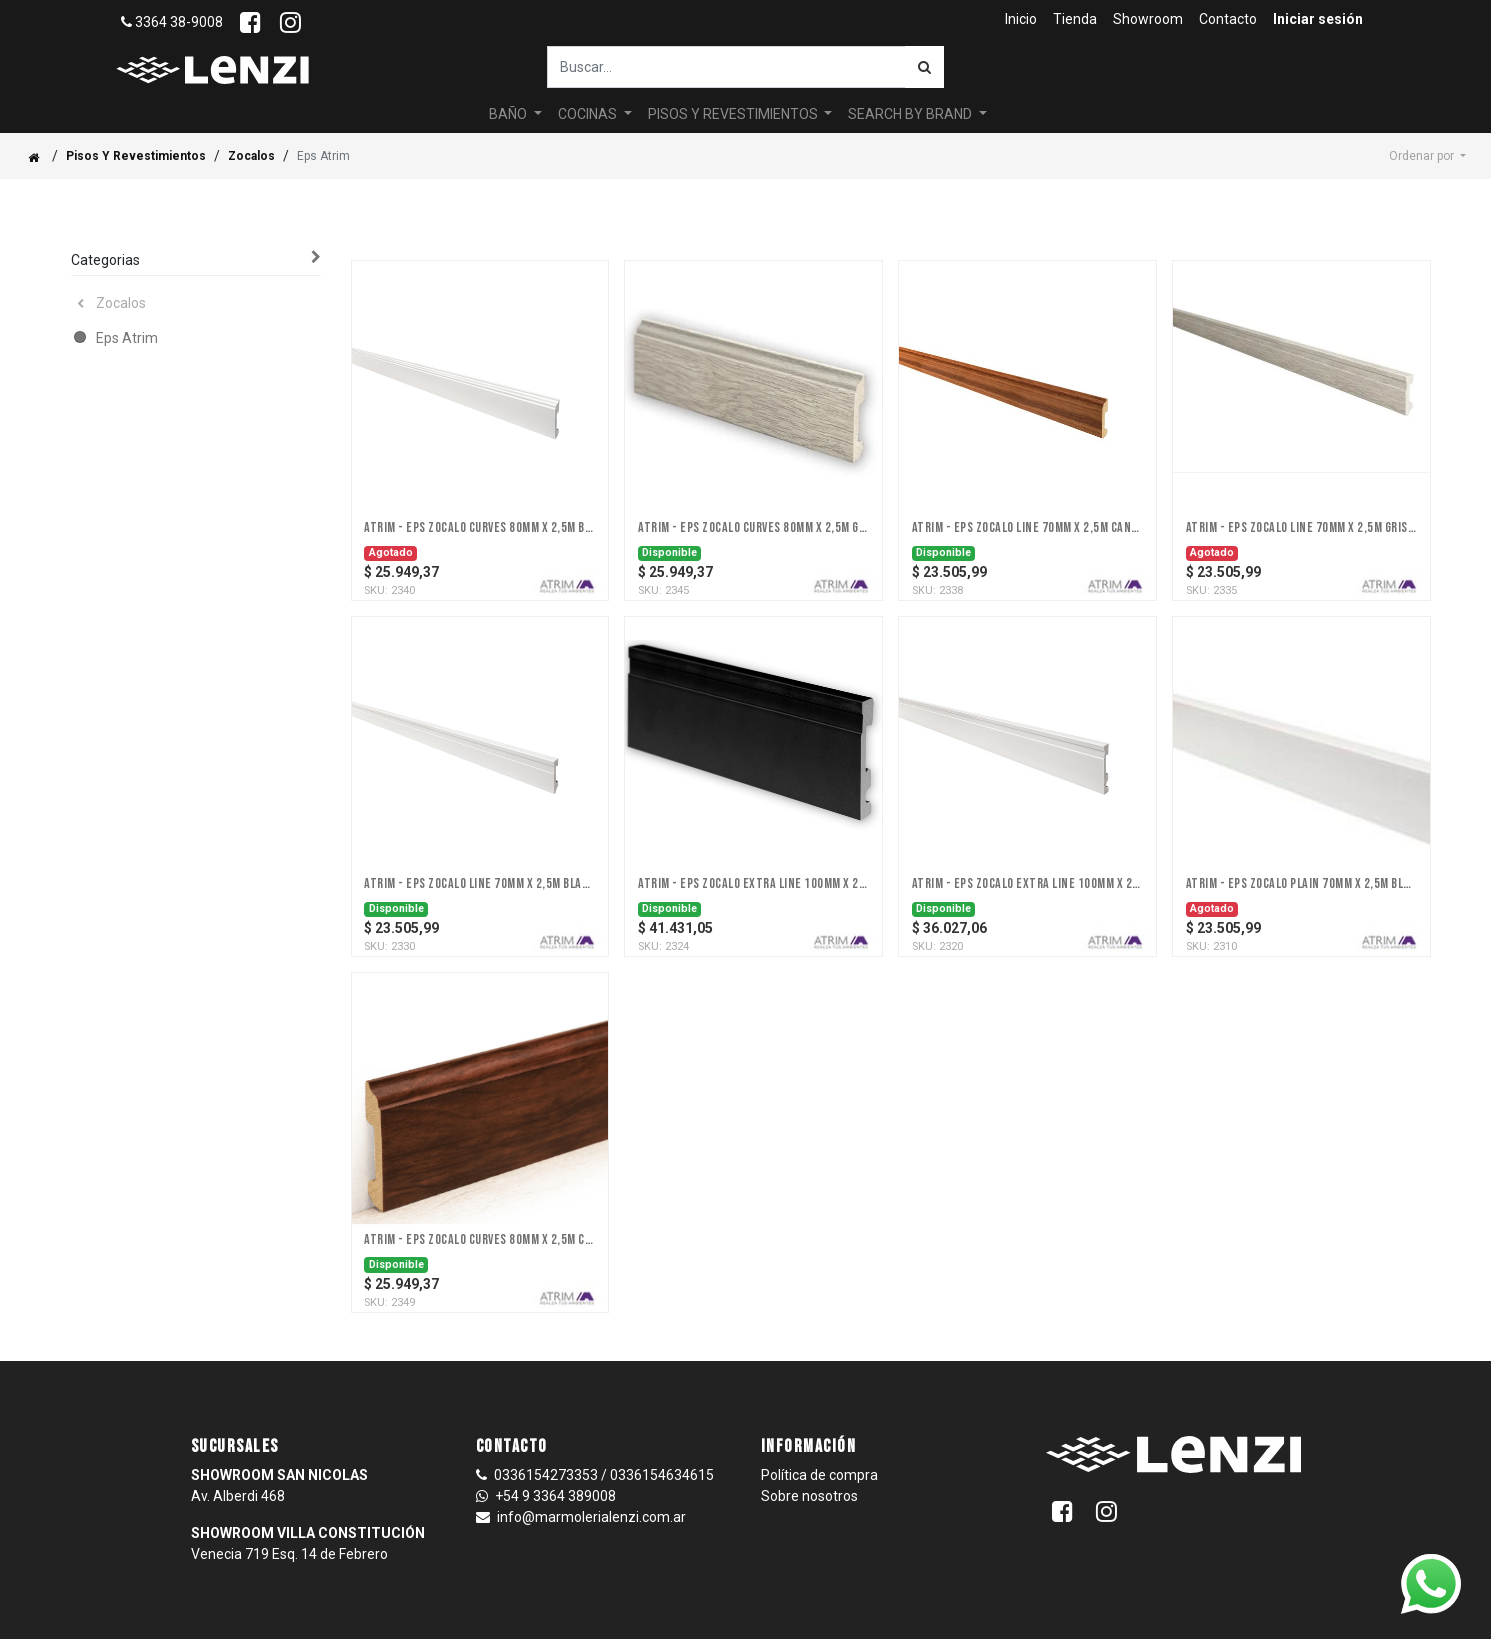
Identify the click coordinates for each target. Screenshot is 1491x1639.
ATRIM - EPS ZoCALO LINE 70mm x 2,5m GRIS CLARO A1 (1301, 491)
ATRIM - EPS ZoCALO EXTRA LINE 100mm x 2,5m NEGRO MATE (753, 847)
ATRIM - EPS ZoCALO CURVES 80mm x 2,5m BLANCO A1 (479, 491)
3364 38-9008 (172, 22)
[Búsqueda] (924, 67)
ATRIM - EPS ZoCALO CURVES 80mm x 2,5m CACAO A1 (479, 1203)
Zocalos (251, 119)
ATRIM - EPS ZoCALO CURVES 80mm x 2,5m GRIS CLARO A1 (753, 491)
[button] (1427, 119)
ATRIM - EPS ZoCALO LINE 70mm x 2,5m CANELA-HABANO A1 (1027, 491)
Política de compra (819, 1438)
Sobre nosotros (809, 1459)
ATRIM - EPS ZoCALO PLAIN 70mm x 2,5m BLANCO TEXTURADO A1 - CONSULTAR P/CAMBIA (1301, 847)
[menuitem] (1021, 19)
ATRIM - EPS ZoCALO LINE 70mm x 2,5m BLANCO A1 (479, 847)
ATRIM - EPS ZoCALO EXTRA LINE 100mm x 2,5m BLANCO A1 (1027, 847)
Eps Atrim (127, 301)
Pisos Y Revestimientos (136, 119)
